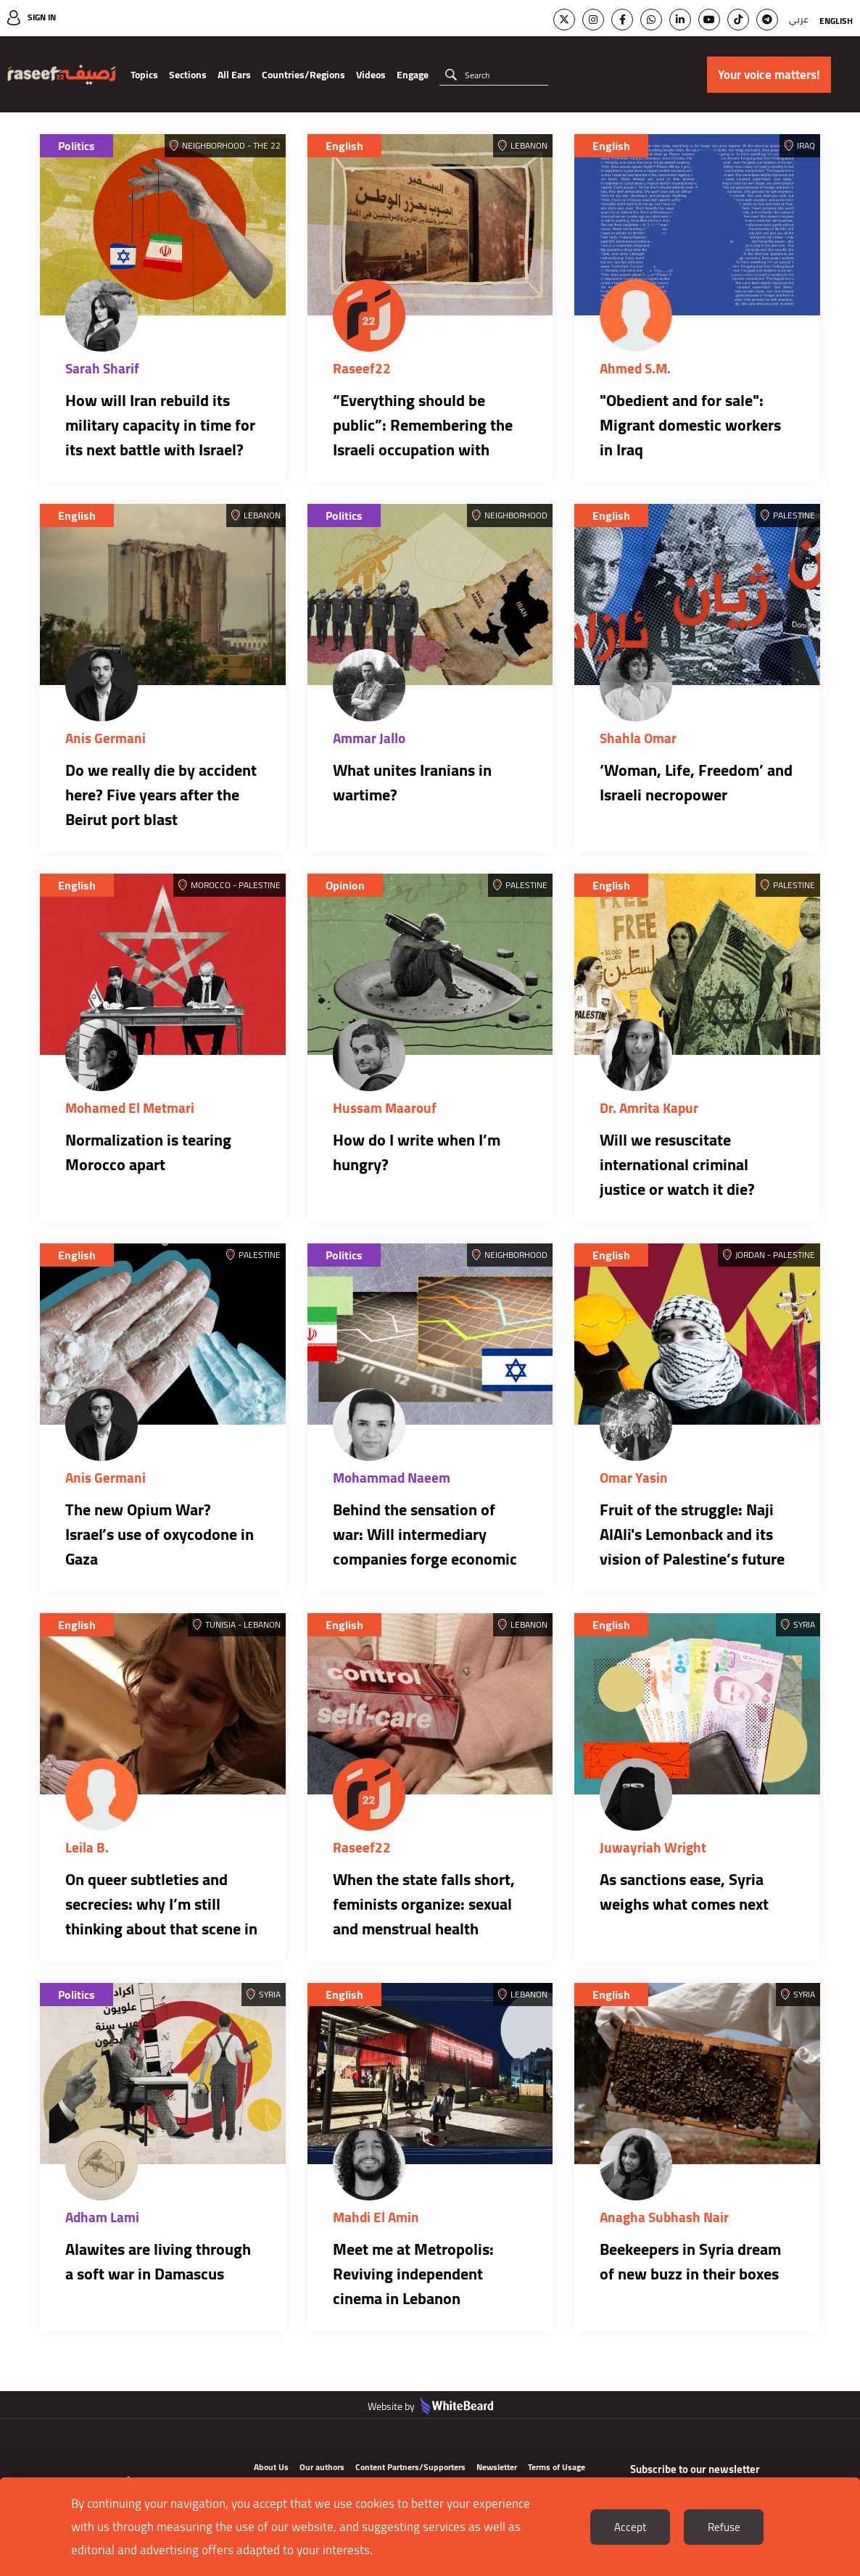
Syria (804, 1624)
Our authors (321, 2467)
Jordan (750, 1254)
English (836, 20)
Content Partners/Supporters (410, 2467)
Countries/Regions (303, 74)
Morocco (211, 885)
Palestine (794, 515)
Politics (76, 146)
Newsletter (496, 2467)
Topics (144, 74)
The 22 (267, 145)
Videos (371, 74)
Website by (430, 2406)
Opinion (345, 885)
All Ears (234, 74)
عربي (799, 19)
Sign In (42, 17)
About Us (271, 2467)
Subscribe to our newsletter (695, 2469)
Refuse (724, 2527)
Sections (188, 74)
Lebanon (528, 145)
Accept (630, 2527)
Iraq (806, 145)
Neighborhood (213, 145)
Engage (413, 74)
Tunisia (220, 1624)
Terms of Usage (556, 2467)
